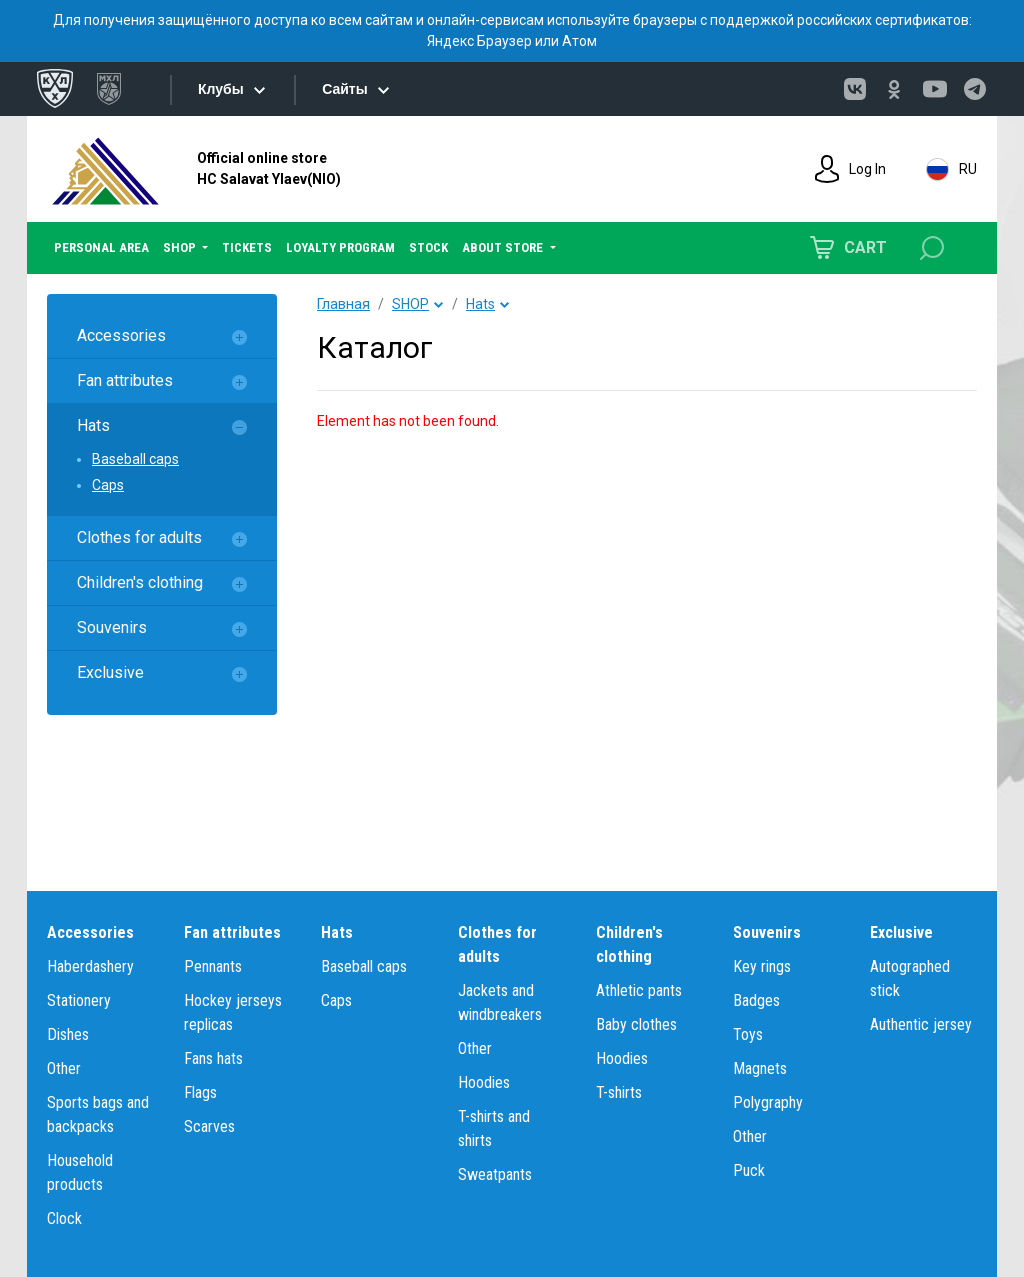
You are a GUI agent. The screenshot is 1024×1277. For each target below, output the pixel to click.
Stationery (79, 1000)
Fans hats (213, 1058)
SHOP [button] (181, 247)
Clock (64, 1218)
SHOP (410, 304)
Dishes (68, 1034)
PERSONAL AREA (101, 247)
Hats (93, 425)
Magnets (760, 1068)
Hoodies (484, 1082)
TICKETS (247, 247)
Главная (343, 304)
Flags (200, 1092)
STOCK (428, 247)
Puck (749, 1170)
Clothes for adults (139, 537)
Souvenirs (112, 627)
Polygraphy (768, 1102)
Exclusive (110, 672)
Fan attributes (125, 380)
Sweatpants (495, 1174)
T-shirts (619, 1092)
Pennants (213, 966)
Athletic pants (639, 990)
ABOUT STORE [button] (504, 247)
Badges (756, 1000)
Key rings (762, 966)
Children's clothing (140, 582)
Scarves (209, 1126)
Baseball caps (135, 459)
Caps (108, 485)
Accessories (121, 335)
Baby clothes (636, 1024)
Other (64, 1068)
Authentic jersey (921, 1024)
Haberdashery (90, 966)
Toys (748, 1034)
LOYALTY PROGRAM (340, 247)
